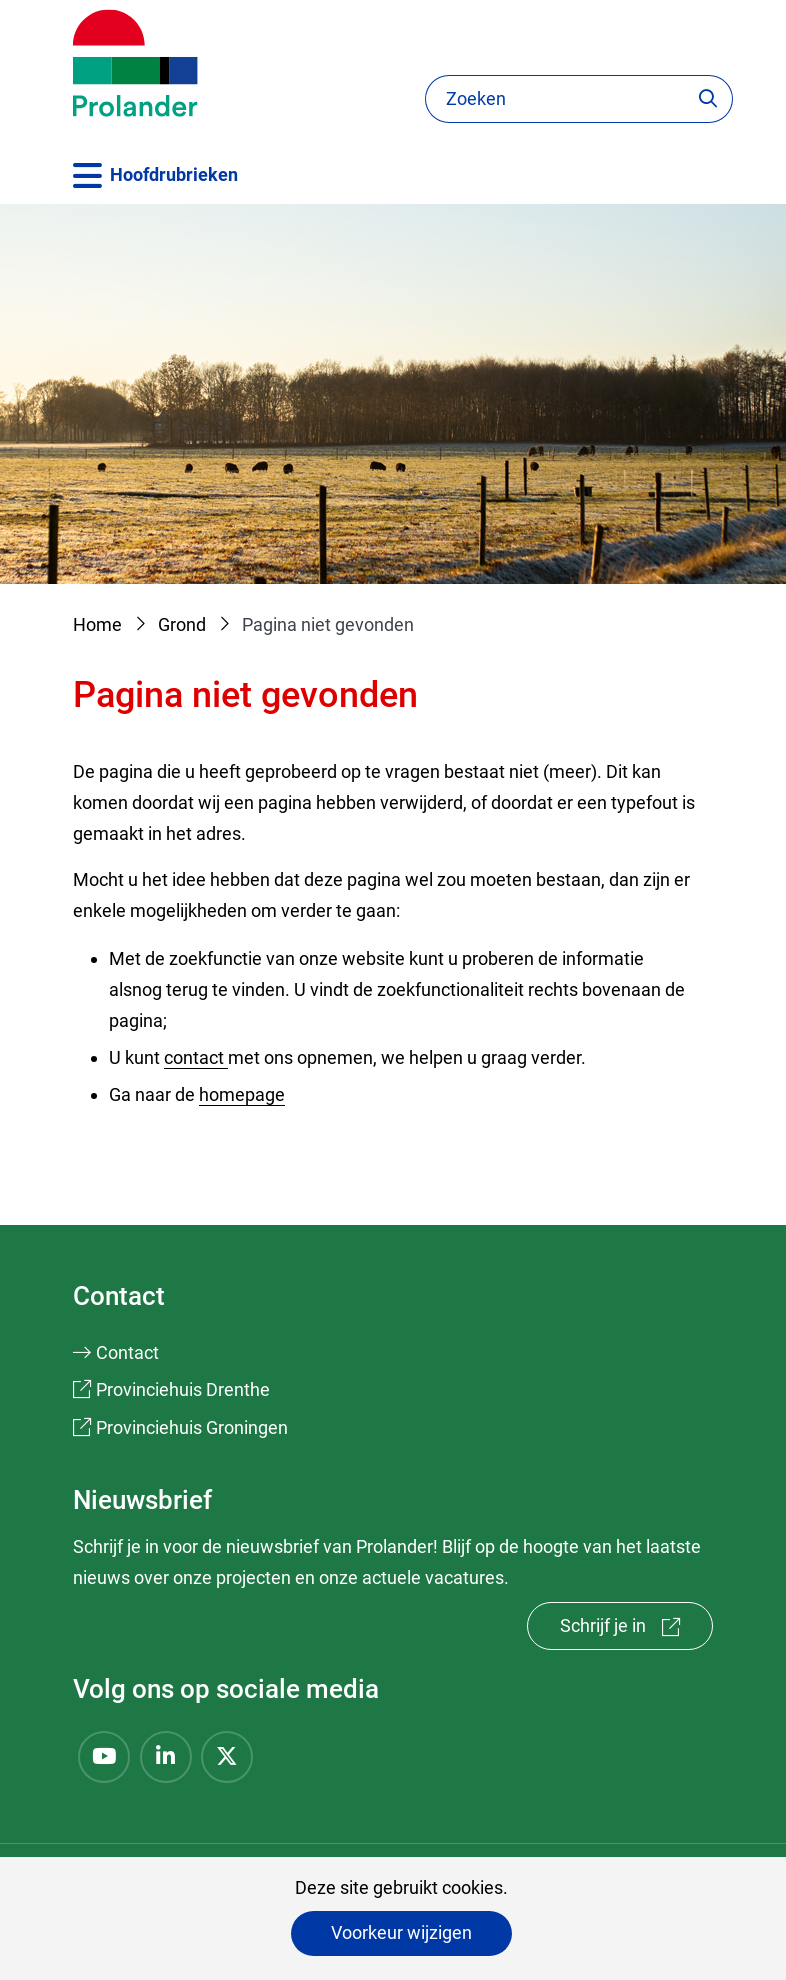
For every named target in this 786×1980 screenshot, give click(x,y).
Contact (127, 1352)
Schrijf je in (636, 1630)
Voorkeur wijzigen (401, 1932)
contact (196, 1057)
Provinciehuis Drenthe (183, 1389)
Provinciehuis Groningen (192, 1427)
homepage (242, 1094)
